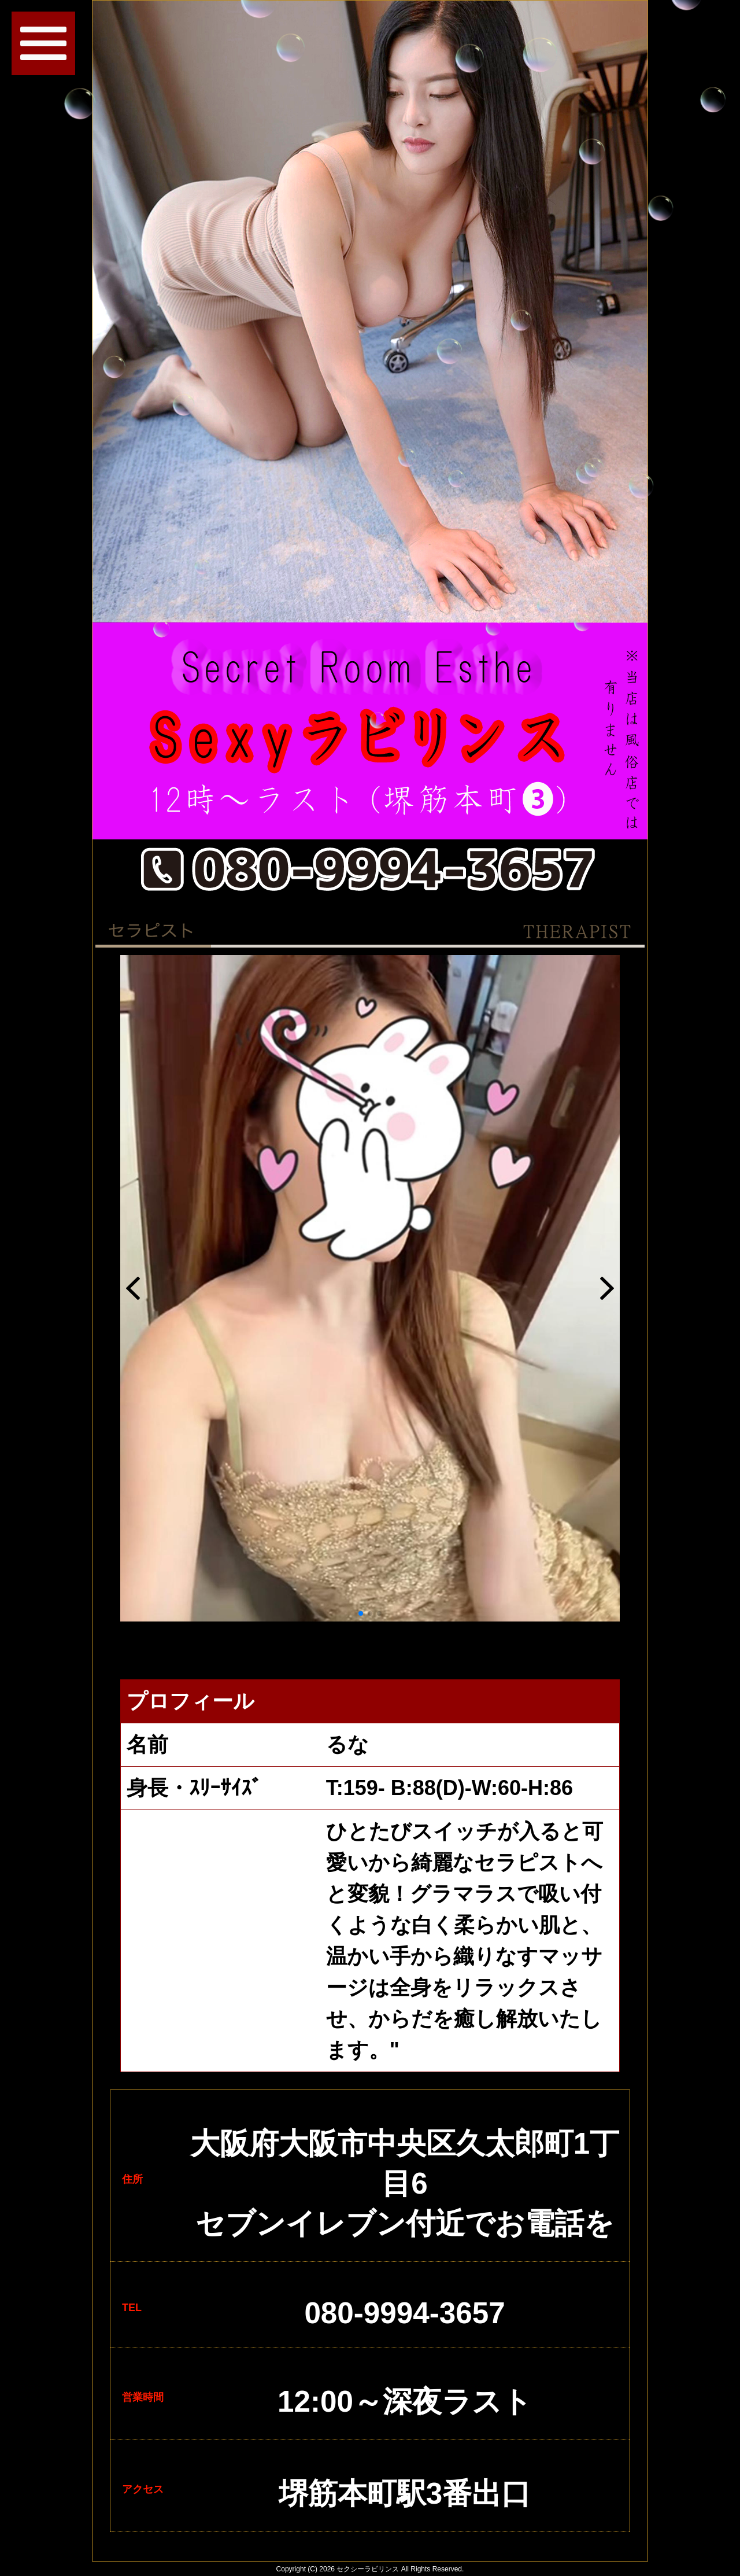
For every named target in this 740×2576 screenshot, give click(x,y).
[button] (360, 1613)
